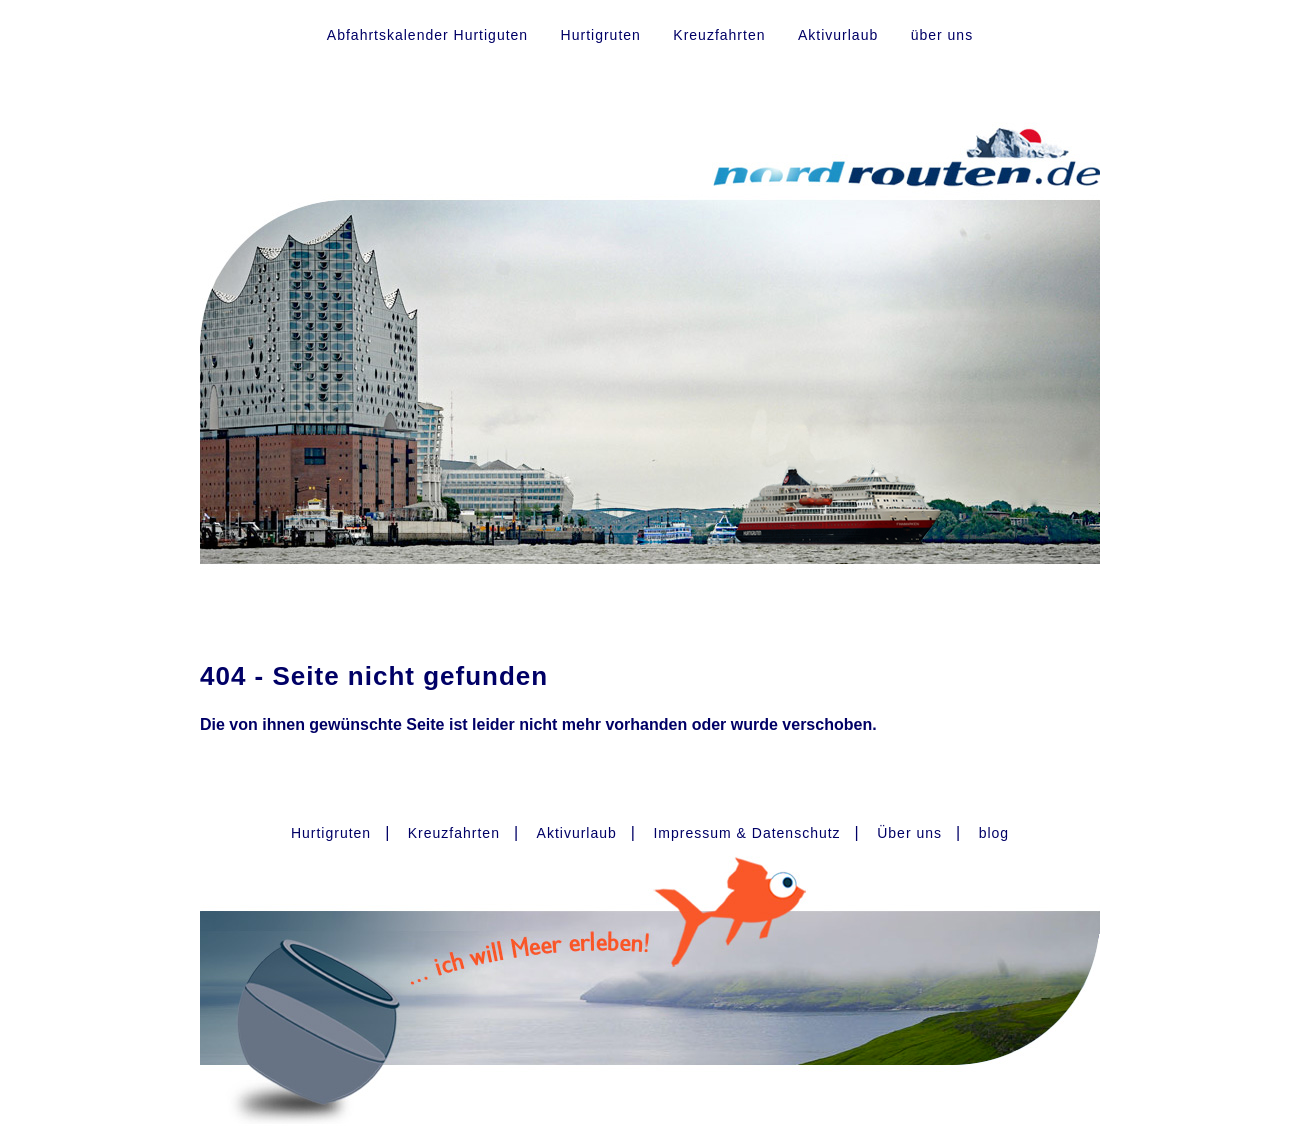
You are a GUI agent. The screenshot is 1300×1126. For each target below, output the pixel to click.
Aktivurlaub (838, 35)
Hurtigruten (601, 35)
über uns (942, 35)
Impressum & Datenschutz (746, 833)
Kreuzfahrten (719, 35)
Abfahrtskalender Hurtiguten (427, 35)
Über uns (909, 833)
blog (994, 833)
